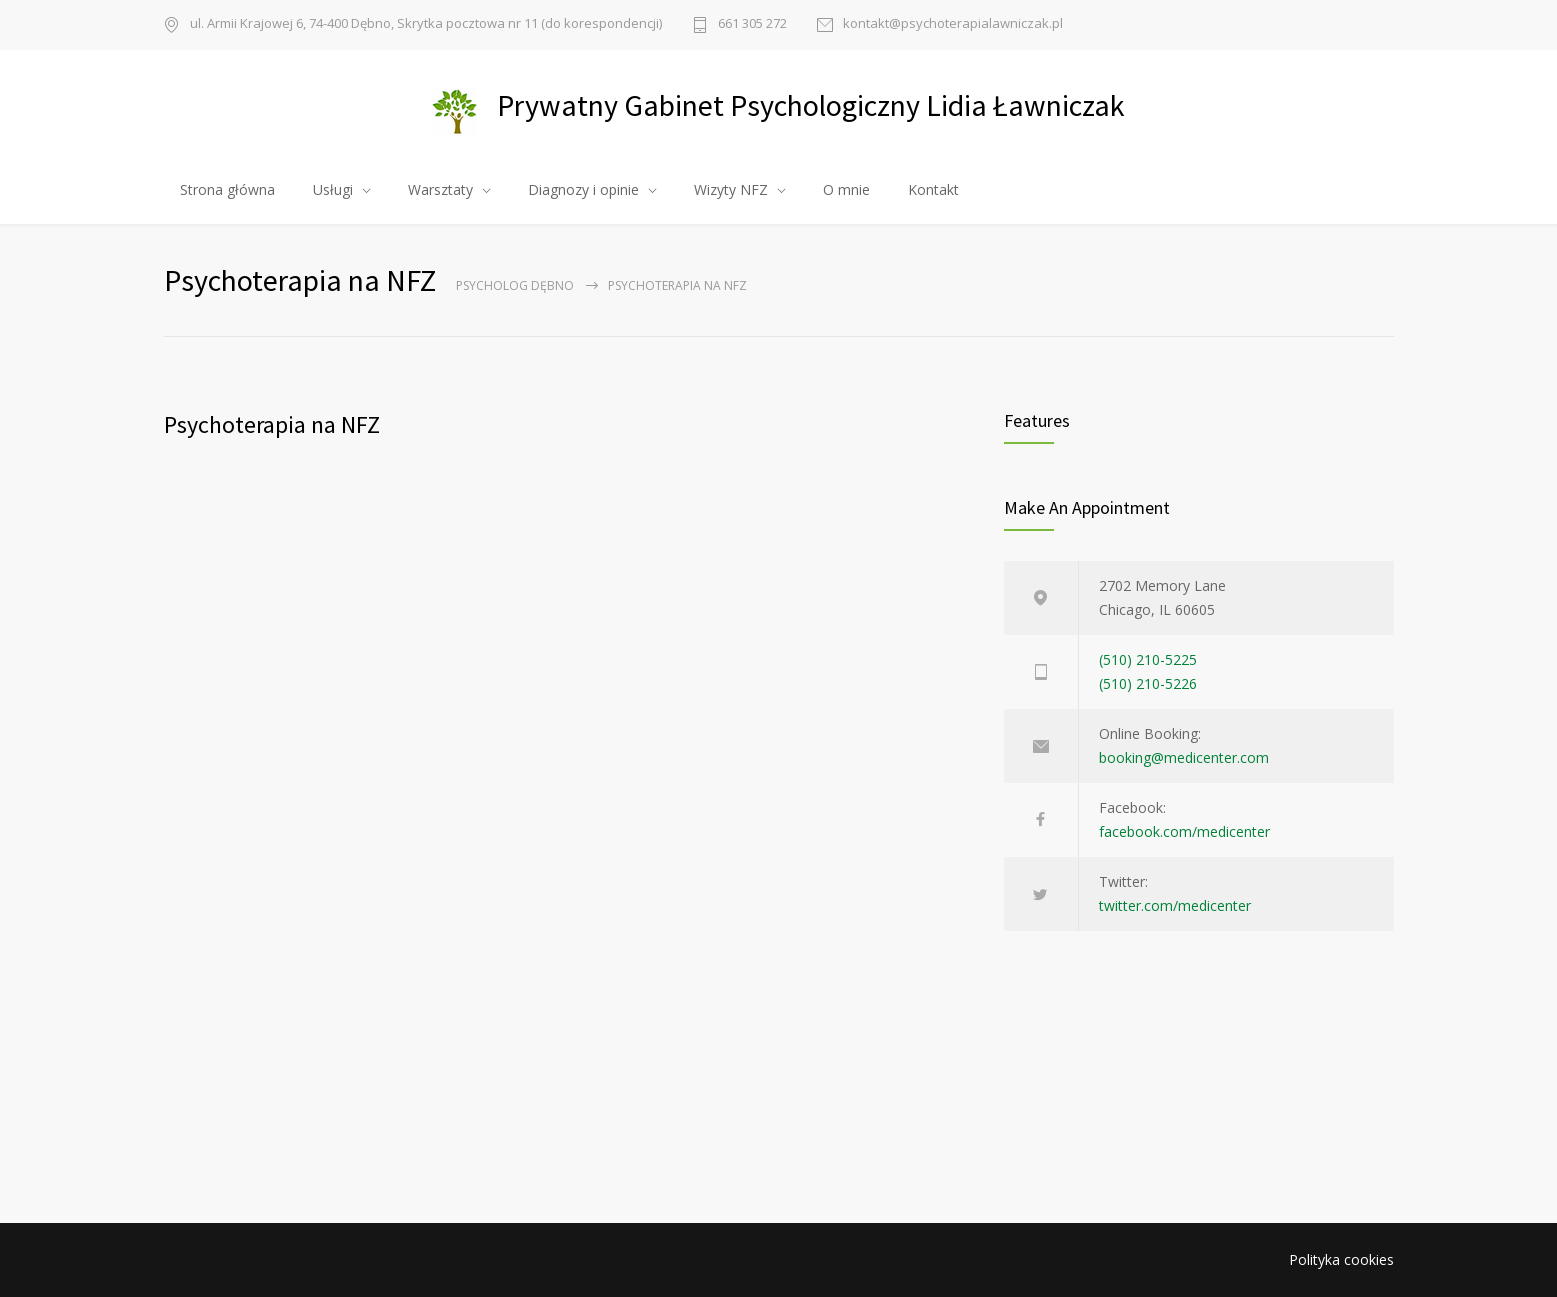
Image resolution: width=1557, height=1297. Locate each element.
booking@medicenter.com (1184, 757)
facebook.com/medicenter (1184, 831)
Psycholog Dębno (515, 285)
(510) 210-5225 (1148, 659)
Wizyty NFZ (731, 189)
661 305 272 (752, 24)
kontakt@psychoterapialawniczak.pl (953, 24)
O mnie (846, 189)
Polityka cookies (1341, 1259)
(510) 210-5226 (1148, 683)
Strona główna (227, 189)
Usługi (333, 189)
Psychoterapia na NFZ (272, 424)
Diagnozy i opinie (583, 189)
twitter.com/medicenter (1175, 905)
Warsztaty (440, 189)
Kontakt (933, 189)
